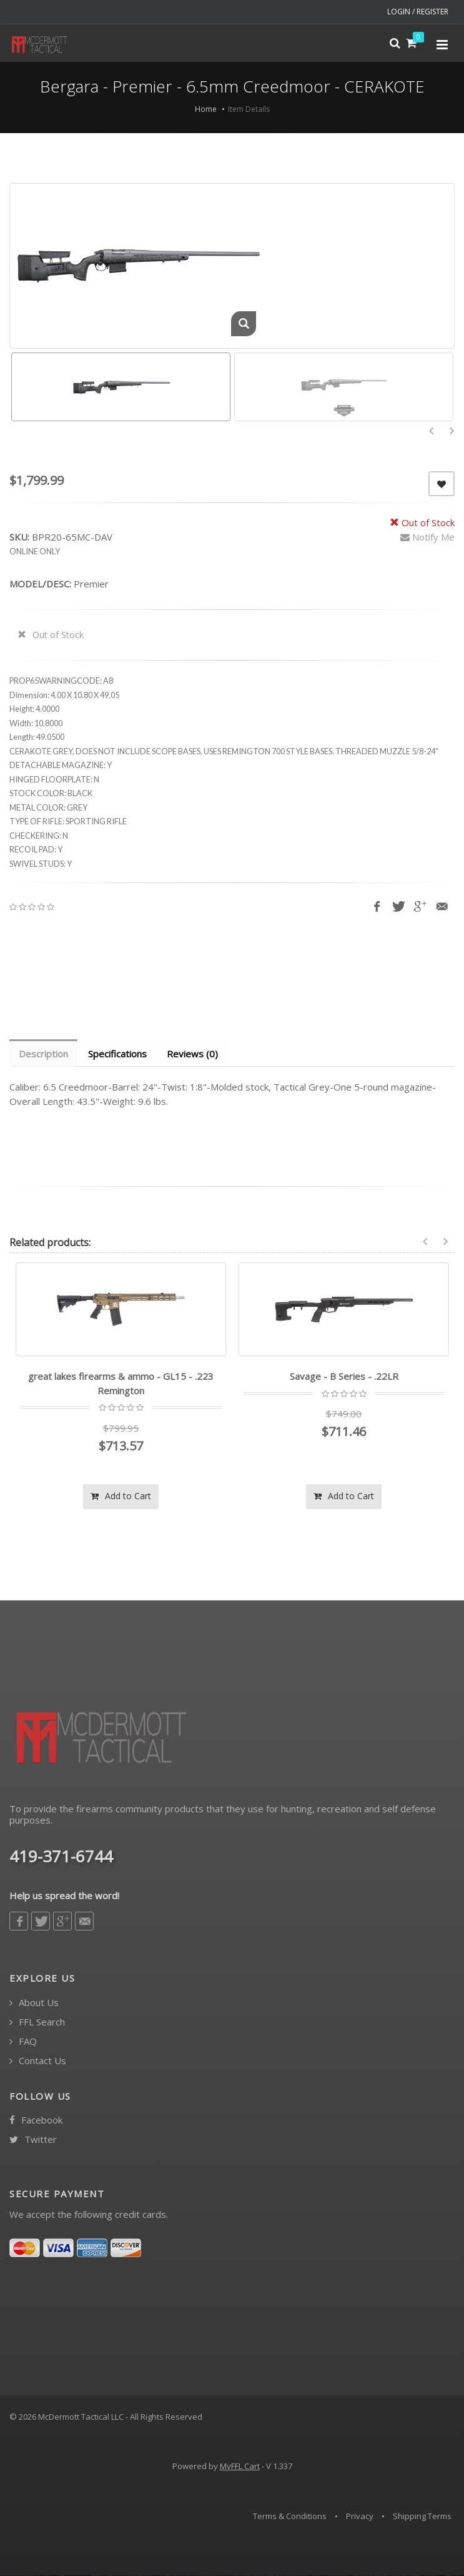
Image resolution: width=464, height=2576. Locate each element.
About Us (34, 2003)
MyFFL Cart (240, 2466)
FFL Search (37, 2023)
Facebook (35, 2121)
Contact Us (37, 2061)
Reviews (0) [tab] (195, 1053)
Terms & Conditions (290, 2516)
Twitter (33, 2140)
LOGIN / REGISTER (417, 11)
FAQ (23, 2042)
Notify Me (427, 537)
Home (206, 109)
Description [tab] (44, 1053)
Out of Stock (50, 635)
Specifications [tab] (119, 1053)
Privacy (359, 2516)
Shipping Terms (422, 2516)
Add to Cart (121, 1496)
